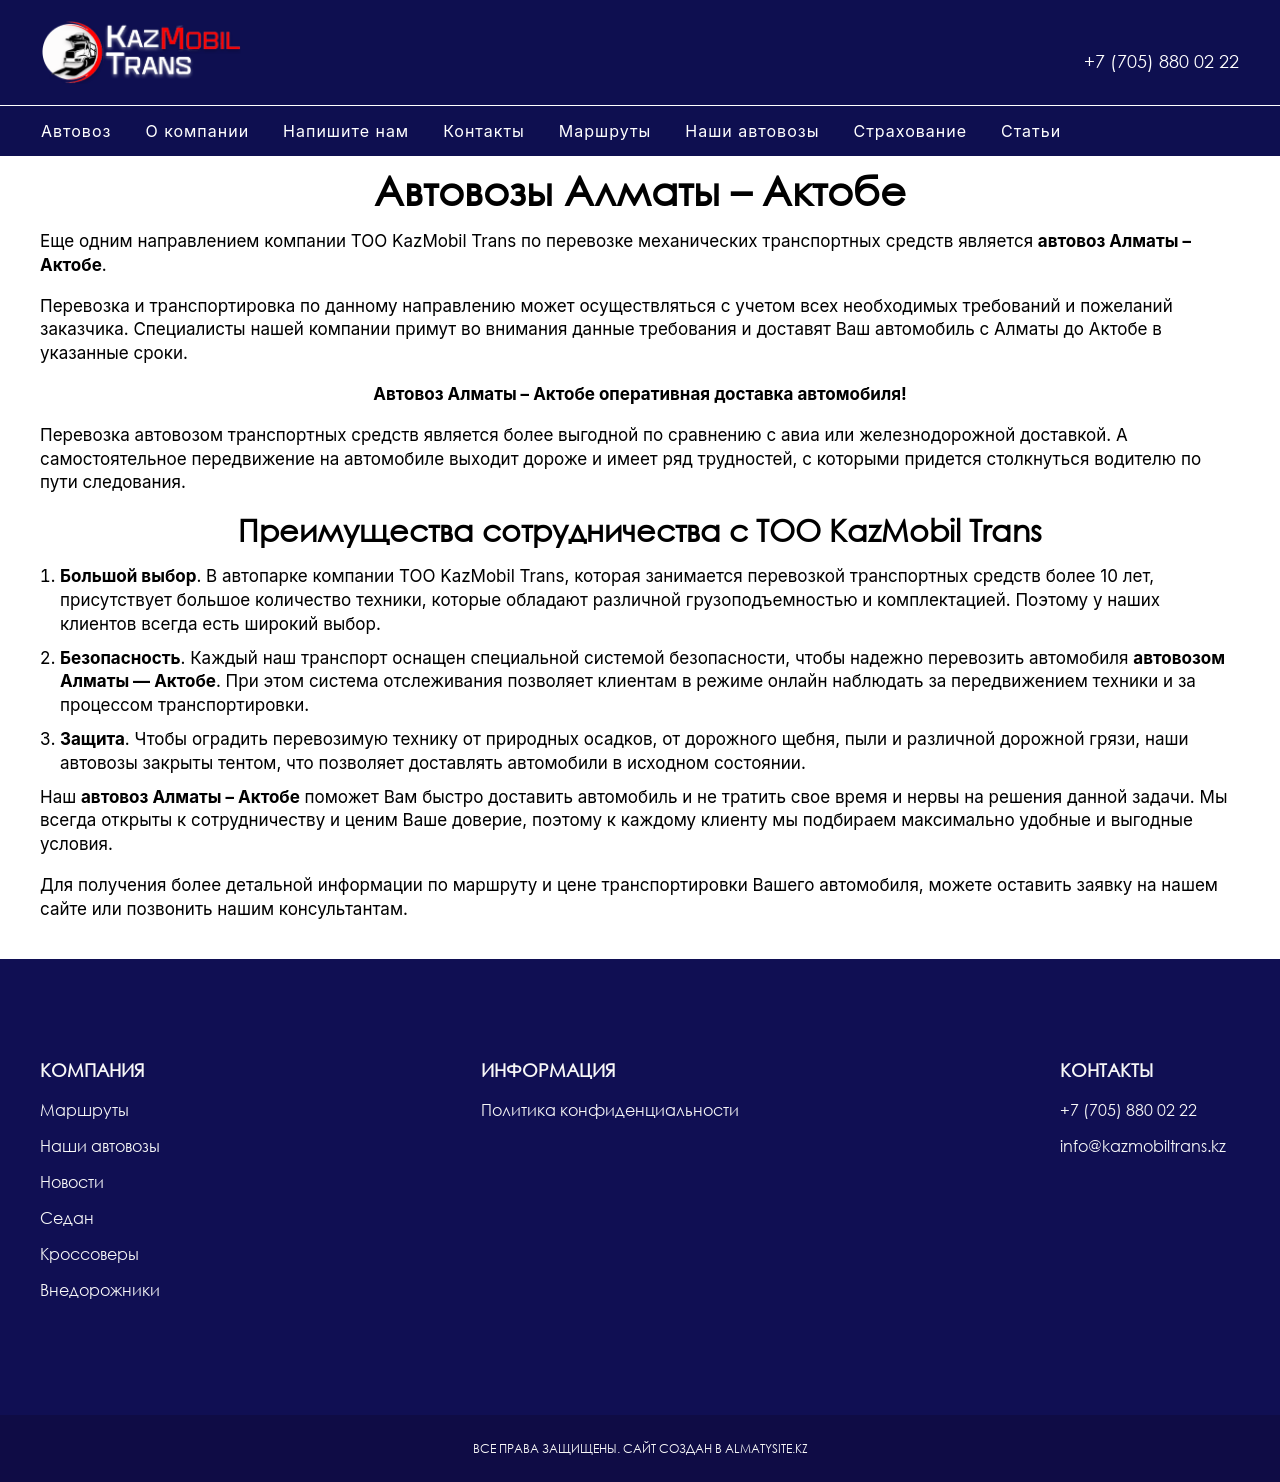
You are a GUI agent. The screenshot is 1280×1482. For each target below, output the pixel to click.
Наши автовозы (752, 131)
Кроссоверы (89, 1253)
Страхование (910, 131)
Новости (72, 1181)
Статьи (1031, 131)
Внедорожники (100, 1289)
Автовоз (76, 131)
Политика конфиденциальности (610, 1109)
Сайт (639, 1448)
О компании (197, 131)
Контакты (484, 131)
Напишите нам (346, 131)
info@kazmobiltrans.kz (1143, 1145)
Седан (67, 1217)
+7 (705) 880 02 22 (1161, 61)
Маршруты (605, 131)
